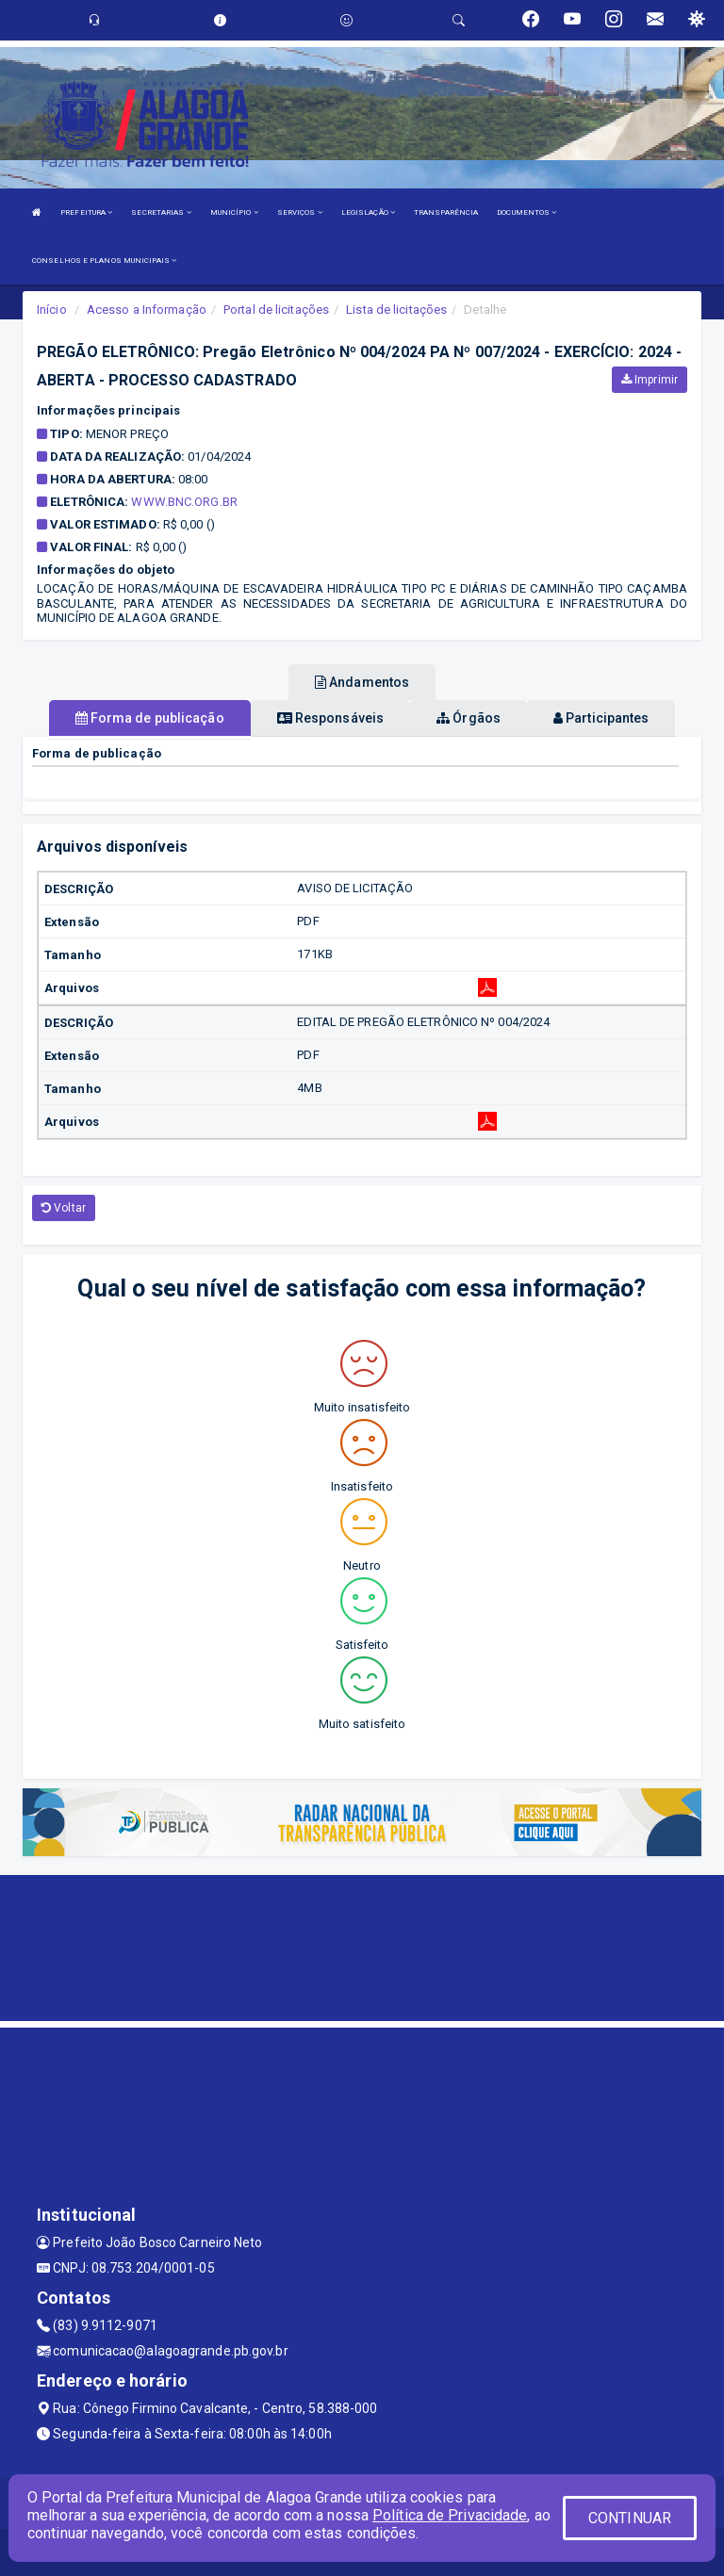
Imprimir (649, 379)
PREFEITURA (86, 212)
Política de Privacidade (449, 2515)
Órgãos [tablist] (468, 718)
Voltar (63, 1208)
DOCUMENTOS (526, 212)
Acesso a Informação (146, 309)
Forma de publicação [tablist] (149, 718)
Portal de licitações (276, 309)
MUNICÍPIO (234, 212)
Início (52, 309)
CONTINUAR (629, 2518)
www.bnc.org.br (184, 502)
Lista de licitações (396, 309)
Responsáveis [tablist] (330, 718)
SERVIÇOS (299, 212)
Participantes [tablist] (601, 718)
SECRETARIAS (160, 212)
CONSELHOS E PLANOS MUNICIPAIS (104, 260)
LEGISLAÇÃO (368, 212)
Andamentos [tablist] (362, 682)
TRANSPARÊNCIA (446, 212)
